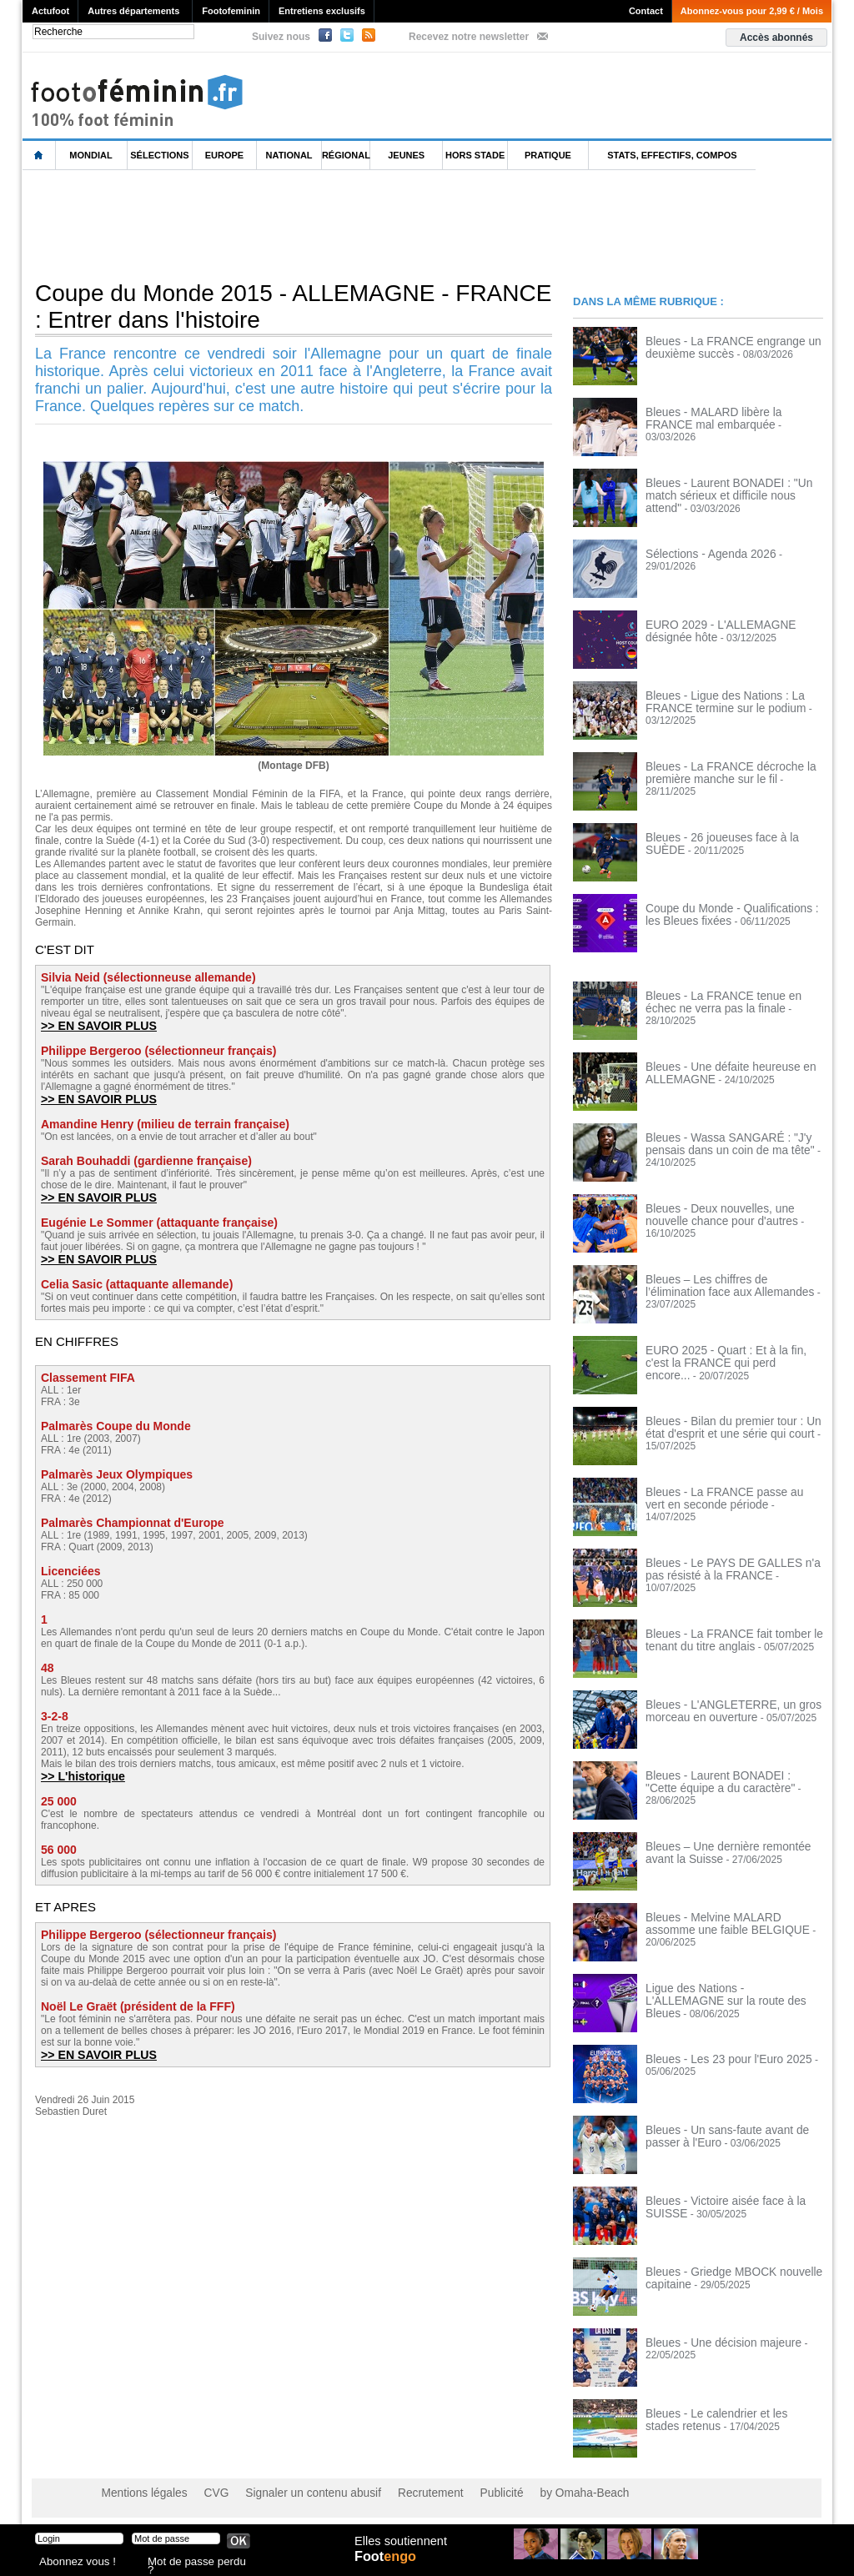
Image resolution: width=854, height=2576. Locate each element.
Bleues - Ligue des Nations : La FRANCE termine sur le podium (716, 701)
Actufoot (50, 11)
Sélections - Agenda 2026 (703, 554)
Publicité (459, 2492)
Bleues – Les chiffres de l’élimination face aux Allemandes (726, 1285)
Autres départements (133, 11)
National (289, 155)
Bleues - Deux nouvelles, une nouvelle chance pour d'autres (731, 1214)
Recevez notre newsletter (469, 37)
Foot (388, 2565)
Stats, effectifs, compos (671, 155)
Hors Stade (475, 155)
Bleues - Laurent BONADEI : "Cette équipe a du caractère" (724, 1781)
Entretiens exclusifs (322, 11)
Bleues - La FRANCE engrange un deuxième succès (722, 347)
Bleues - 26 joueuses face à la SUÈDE (731, 837)
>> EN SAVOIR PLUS (94, 1025)
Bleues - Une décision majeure (713, 2342)
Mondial (90, 155)
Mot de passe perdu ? (192, 2563)
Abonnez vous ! (71, 2563)
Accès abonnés (776, 37)
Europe (224, 155)
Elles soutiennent (399, 2548)
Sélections (159, 155)
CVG (204, 2492)
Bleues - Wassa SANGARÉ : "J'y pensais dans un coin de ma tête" (719, 1143)
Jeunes (406, 155)
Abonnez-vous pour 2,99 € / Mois (752, 11)
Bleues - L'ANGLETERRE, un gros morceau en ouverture (722, 1710)
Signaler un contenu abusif (291, 2492)
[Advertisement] (326, 224)
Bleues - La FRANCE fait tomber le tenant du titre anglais (723, 1639)
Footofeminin (231, 11)
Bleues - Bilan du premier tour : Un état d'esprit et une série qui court (732, 1427)
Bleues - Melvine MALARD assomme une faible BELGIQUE (728, 1923)
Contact (646, 11)
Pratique (548, 155)
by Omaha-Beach (534, 2492)
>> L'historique (79, 1772)
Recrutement (395, 2492)
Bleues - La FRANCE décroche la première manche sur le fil (720, 772)
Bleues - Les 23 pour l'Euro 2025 (718, 2059)
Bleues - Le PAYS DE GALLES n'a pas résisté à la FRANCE (731, 1568)
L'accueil (39, 155)
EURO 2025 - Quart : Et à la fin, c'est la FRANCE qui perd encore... (733, 1356)
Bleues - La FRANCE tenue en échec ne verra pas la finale (728, 1001)
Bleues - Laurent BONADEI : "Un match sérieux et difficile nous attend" (733, 488)
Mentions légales (139, 2492)
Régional (346, 155)
